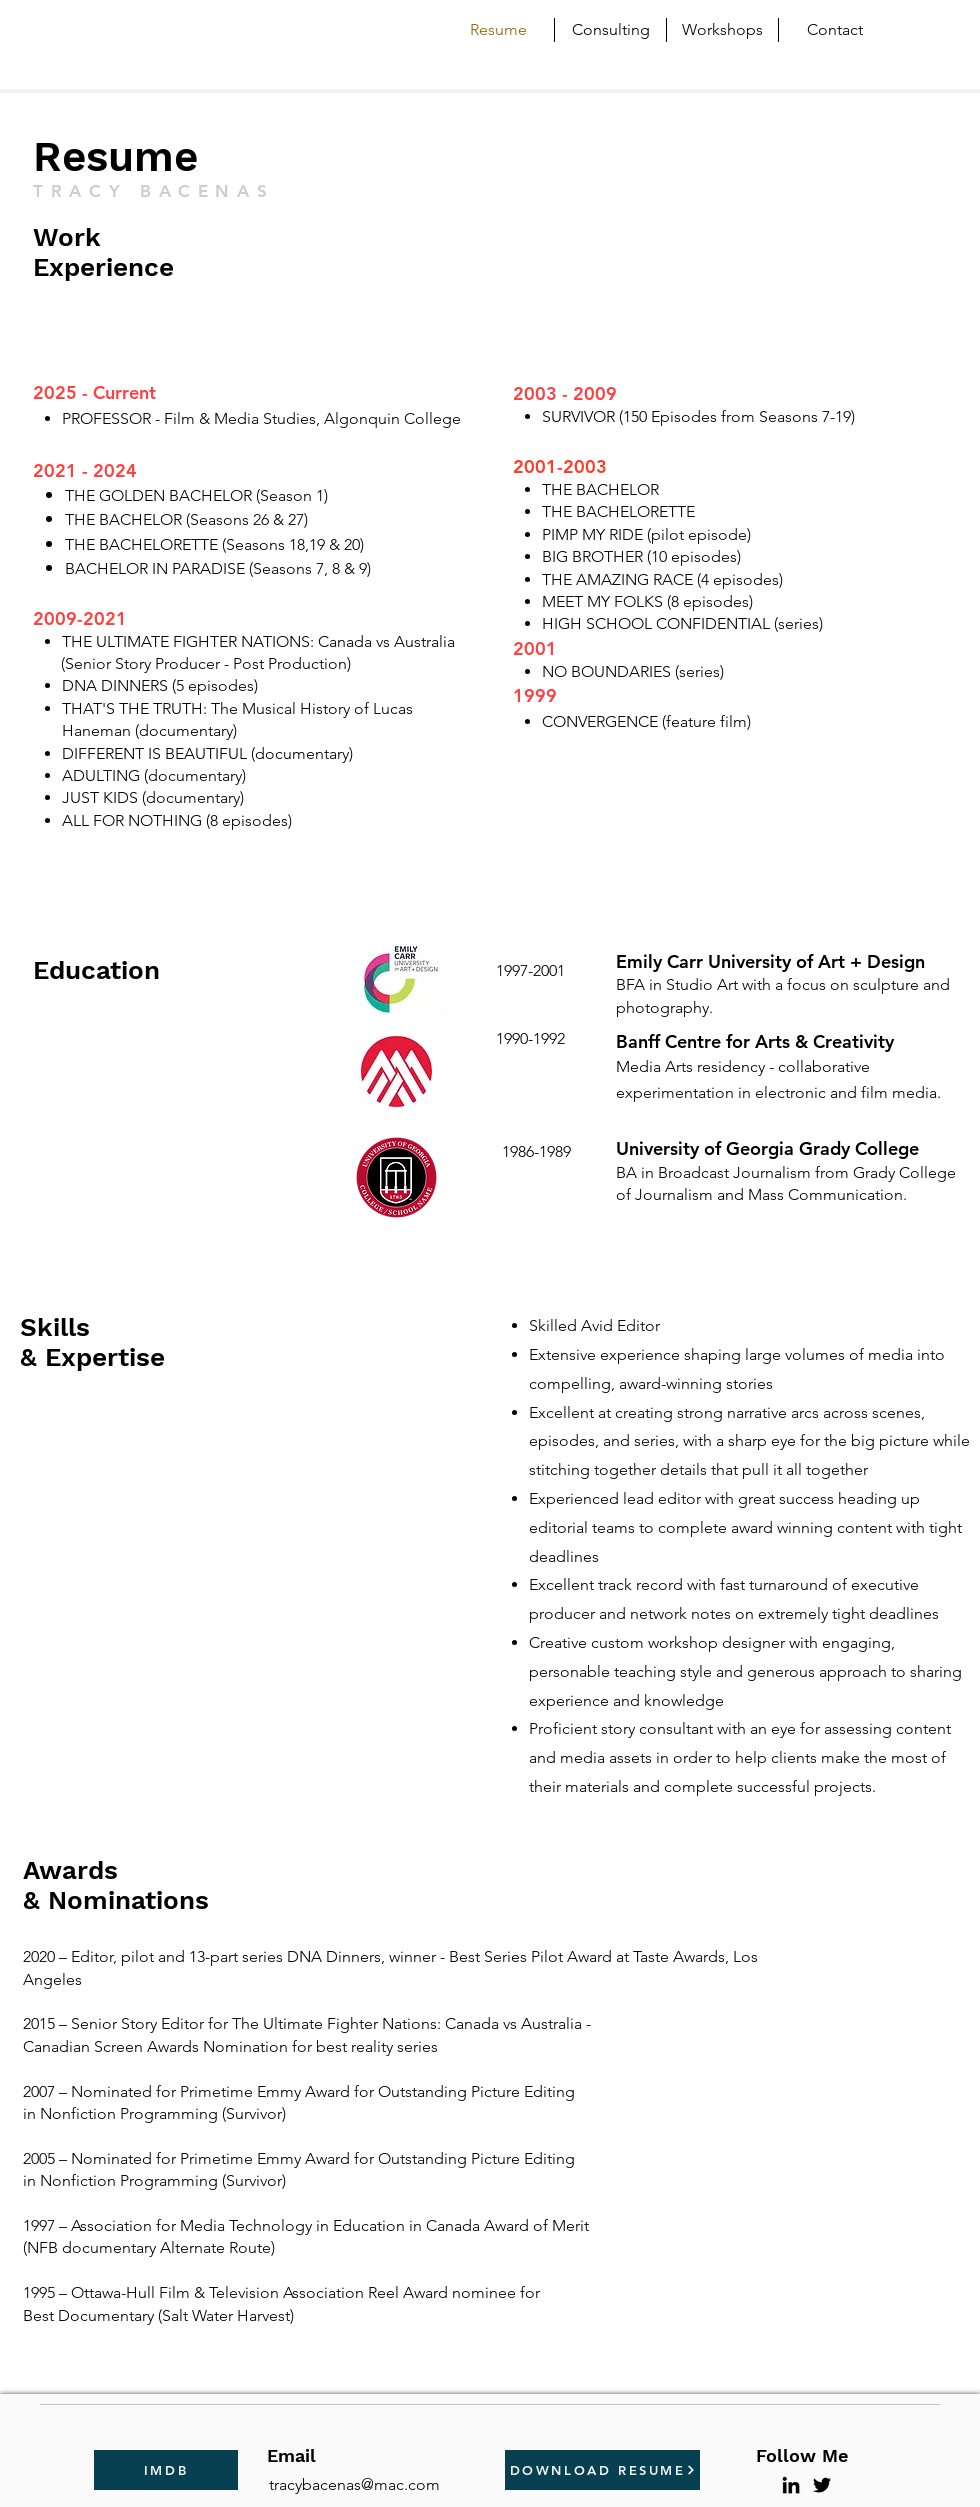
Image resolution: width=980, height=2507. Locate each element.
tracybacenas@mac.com (354, 2484)
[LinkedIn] (791, 2485)
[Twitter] (822, 2485)
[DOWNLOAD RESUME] (602, 2470)
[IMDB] (166, 2470)
